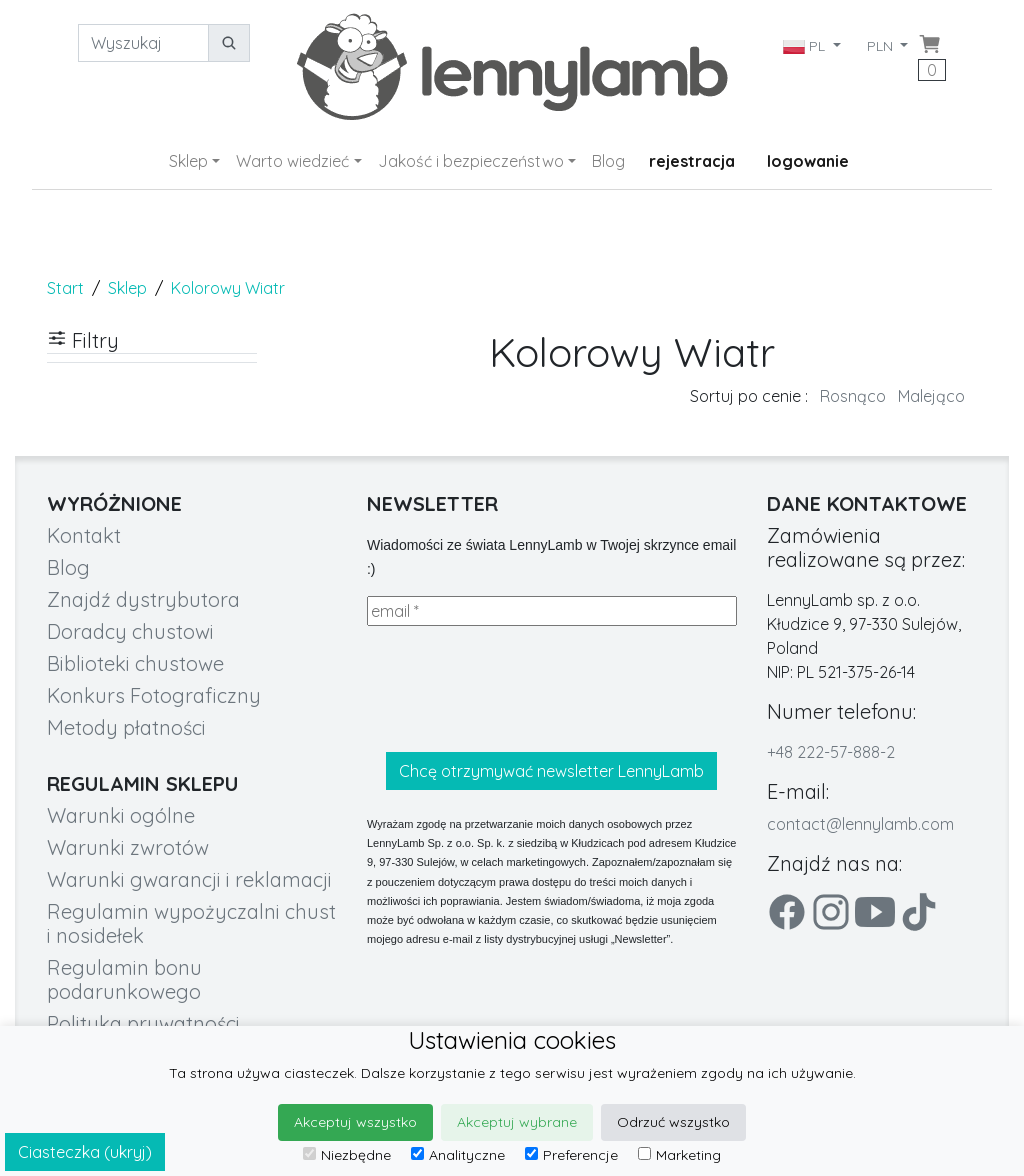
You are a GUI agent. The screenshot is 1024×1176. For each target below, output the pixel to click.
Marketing (679, 1155)
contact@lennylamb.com (860, 824)
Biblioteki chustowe (135, 663)
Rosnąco (853, 396)
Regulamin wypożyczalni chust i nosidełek (191, 923)
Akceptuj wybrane (517, 1122)
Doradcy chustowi (130, 631)
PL (805, 46)
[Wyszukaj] (143, 43)
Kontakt (84, 535)
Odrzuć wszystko (673, 1122)
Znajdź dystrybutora (143, 599)
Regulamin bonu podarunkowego (124, 979)
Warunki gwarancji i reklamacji (189, 879)
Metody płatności (126, 727)
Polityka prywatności (143, 1023)
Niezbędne (347, 1155)
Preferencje (571, 1155)
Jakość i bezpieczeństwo (471, 161)
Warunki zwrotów (128, 847)
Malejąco (931, 396)
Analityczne (458, 1155)
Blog (608, 161)
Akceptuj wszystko (355, 1122)
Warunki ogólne (121, 815)
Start (65, 288)
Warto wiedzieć (292, 161)
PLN (882, 46)
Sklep (188, 161)
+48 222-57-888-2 (831, 752)
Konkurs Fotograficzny (154, 695)
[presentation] (519, 689)
